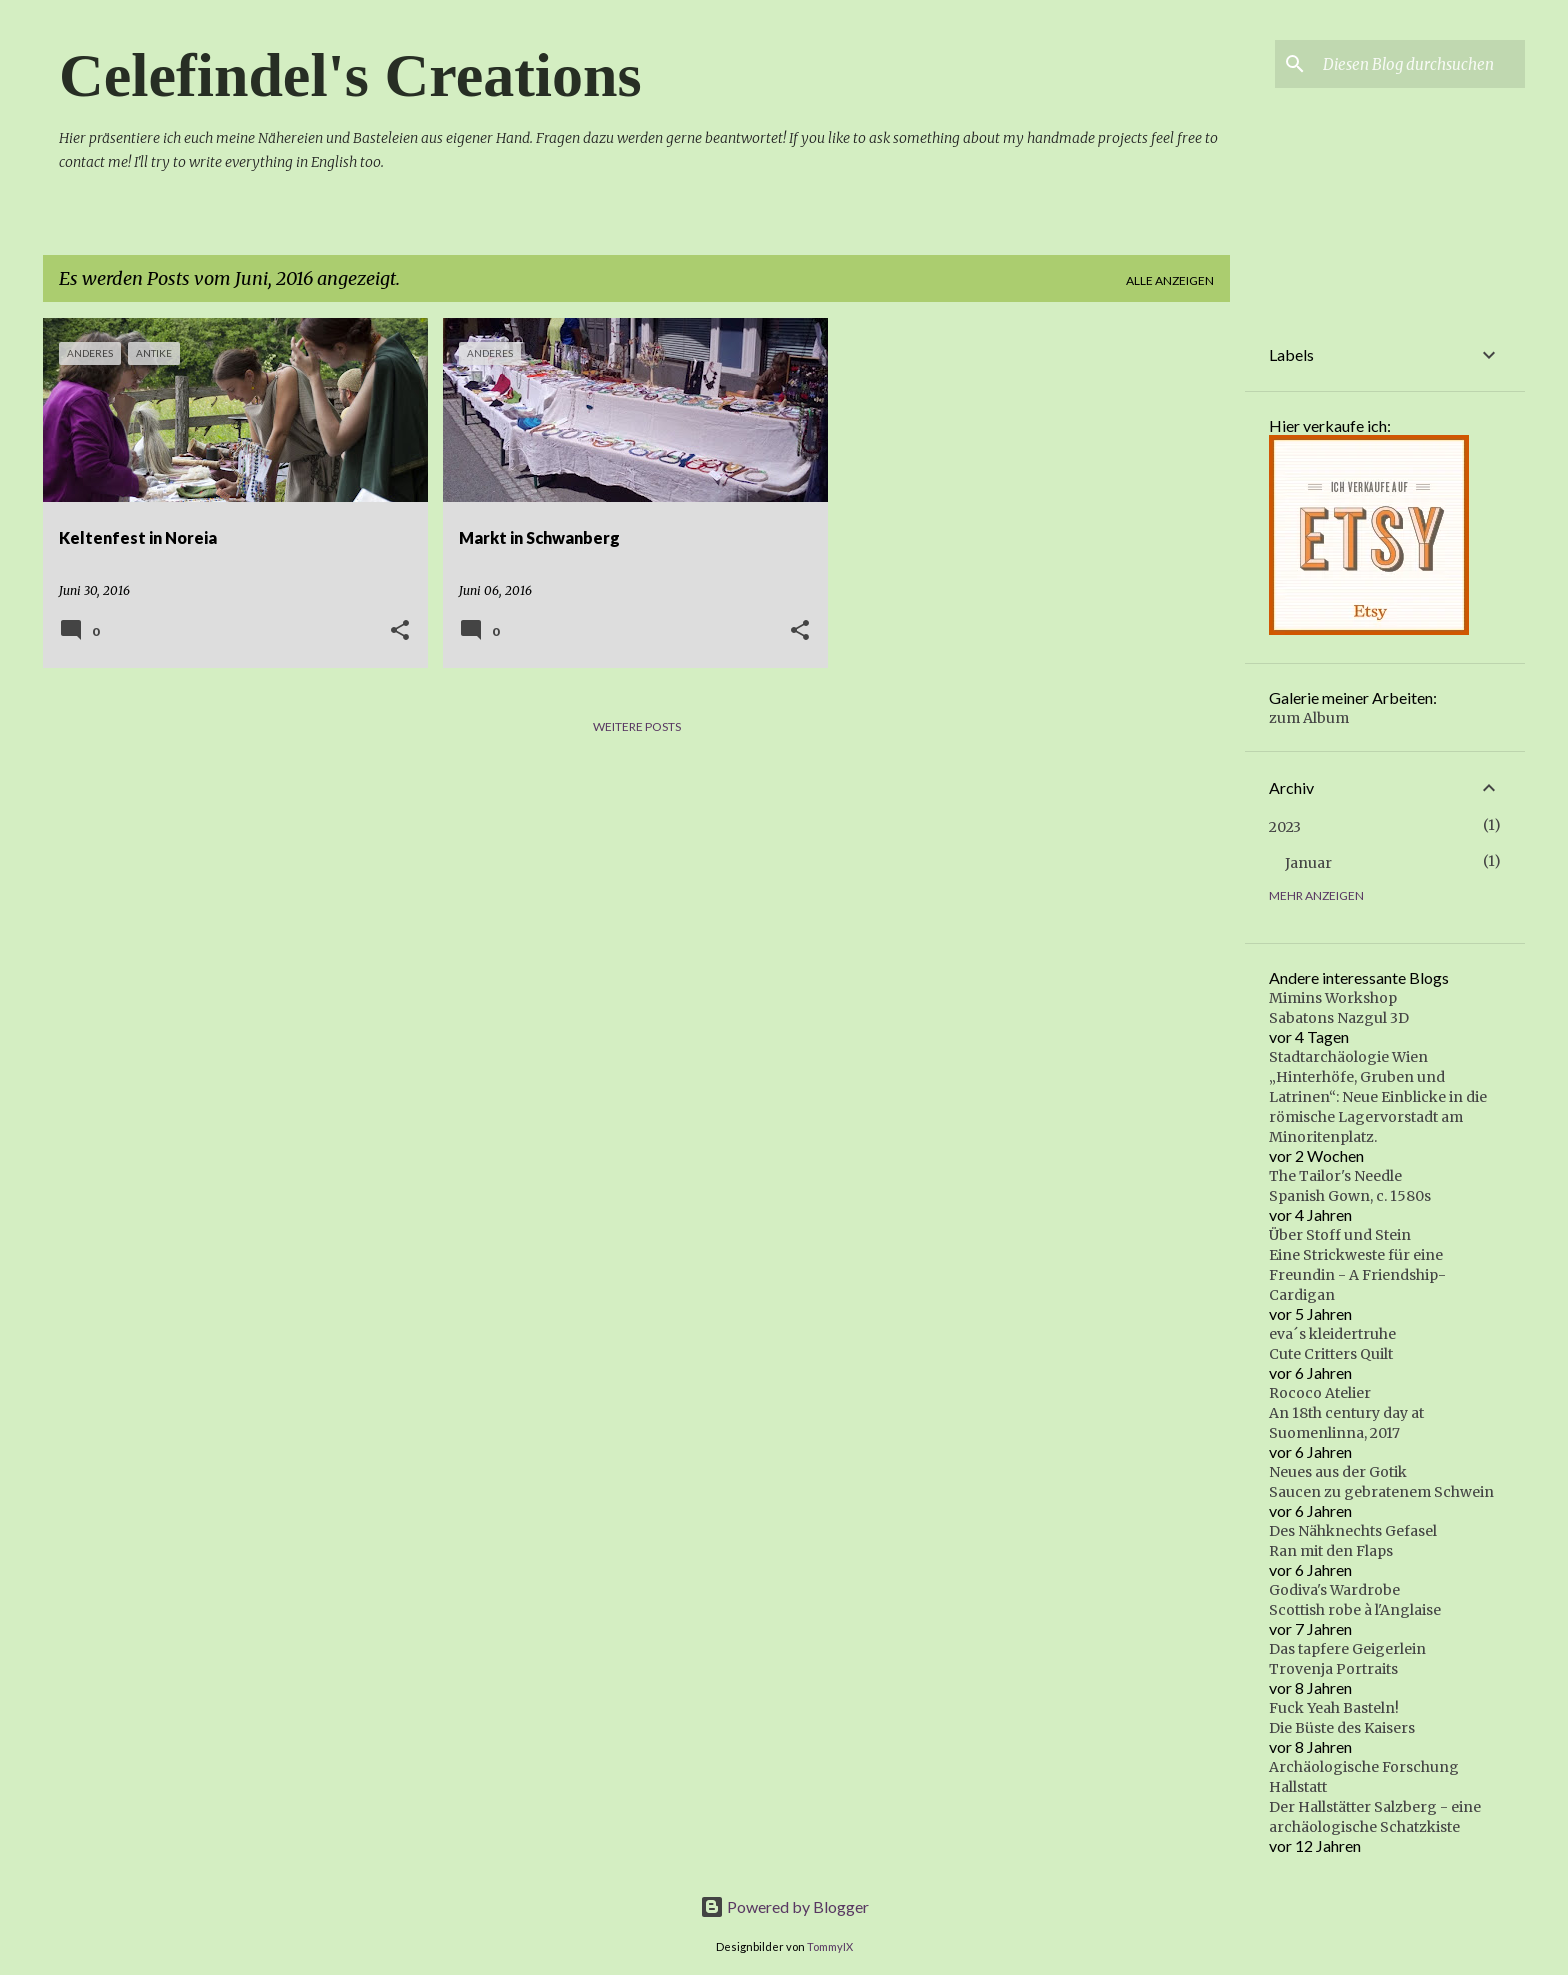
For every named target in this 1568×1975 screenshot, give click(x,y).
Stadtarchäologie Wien (1348, 1057)
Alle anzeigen (1170, 280)
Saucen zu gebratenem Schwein (1381, 1492)
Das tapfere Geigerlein (1347, 1649)
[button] (400, 631)
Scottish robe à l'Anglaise (1355, 1610)
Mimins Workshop (1333, 998)
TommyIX (830, 1946)
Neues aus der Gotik (1338, 1472)
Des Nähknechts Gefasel (1353, 1531)
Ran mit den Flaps (1331, 1551)
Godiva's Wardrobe (1334, 1590)
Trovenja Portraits (1333, 1669)
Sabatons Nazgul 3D (1339, 1018)
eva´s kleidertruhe (1332, 1334)
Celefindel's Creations (350, 75)
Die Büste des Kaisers (1342, 1728)
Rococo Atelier (1320, 1393)
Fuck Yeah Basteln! (1334, 1708)
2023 (1285, 827)
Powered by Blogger (784, 1906)
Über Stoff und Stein (1340, 1235)
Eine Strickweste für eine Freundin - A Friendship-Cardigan (1357, 1275)
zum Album (1309, 718)
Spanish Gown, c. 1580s (1350, 1196)
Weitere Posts (637, 726)
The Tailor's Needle (1335, 1176)
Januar (1308, 863)
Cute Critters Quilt (1331, 1354)
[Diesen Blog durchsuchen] (1420, 64)
